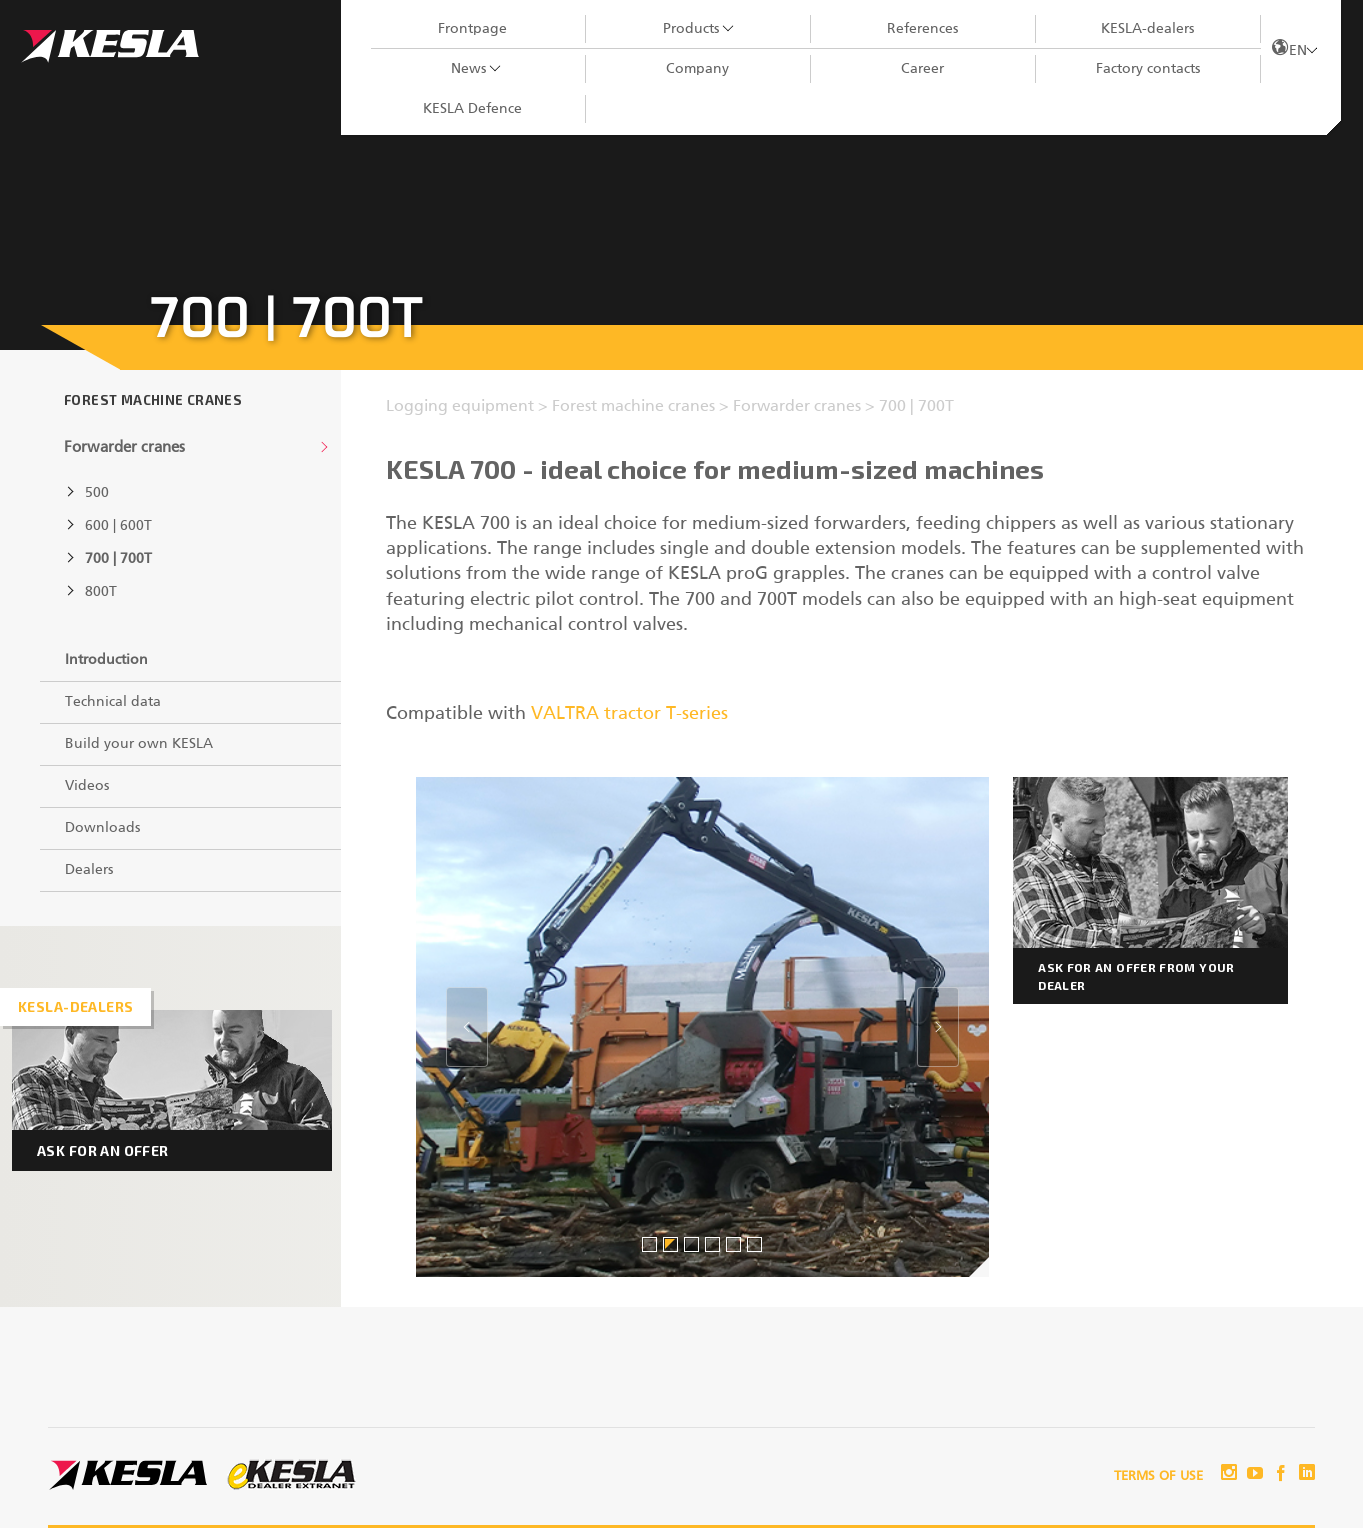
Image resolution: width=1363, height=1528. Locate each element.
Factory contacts (1148, 69)
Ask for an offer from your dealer (1136, 976)
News (468, 69)
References (922, 29)
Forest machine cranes (153, 400)
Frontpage (472, 29)
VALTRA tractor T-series (629, 714)
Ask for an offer (103, 1150)
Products (691, 29)
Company (697, 69)
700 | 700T (118, 559)
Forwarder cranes (124, 447)
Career (922, 69)
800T (101, 592)
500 (97, 493)
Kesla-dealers (75, 1006)
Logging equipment (462, 407)
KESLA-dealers (1147, 29)
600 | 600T (118, 526)
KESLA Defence (472, 109)
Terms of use (1158, 1476)
